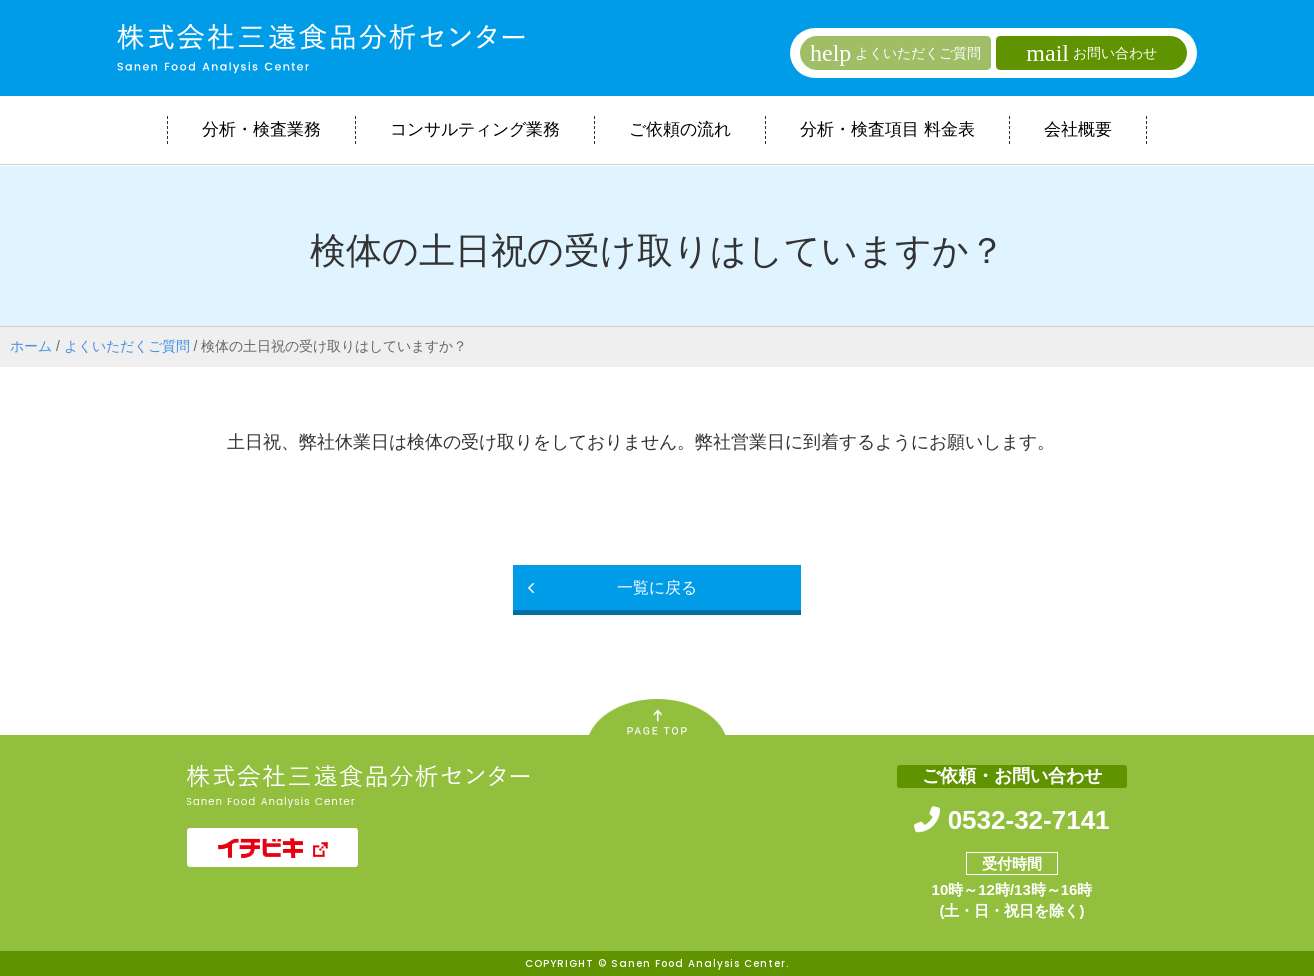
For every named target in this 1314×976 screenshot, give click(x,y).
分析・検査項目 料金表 (887, 129)
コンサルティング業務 (475, 129)
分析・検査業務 (261, 129)
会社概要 (1078, 129)
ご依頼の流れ (680, 129)
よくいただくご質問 (127, 346)
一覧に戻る (657, 587)
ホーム (31, 346)
